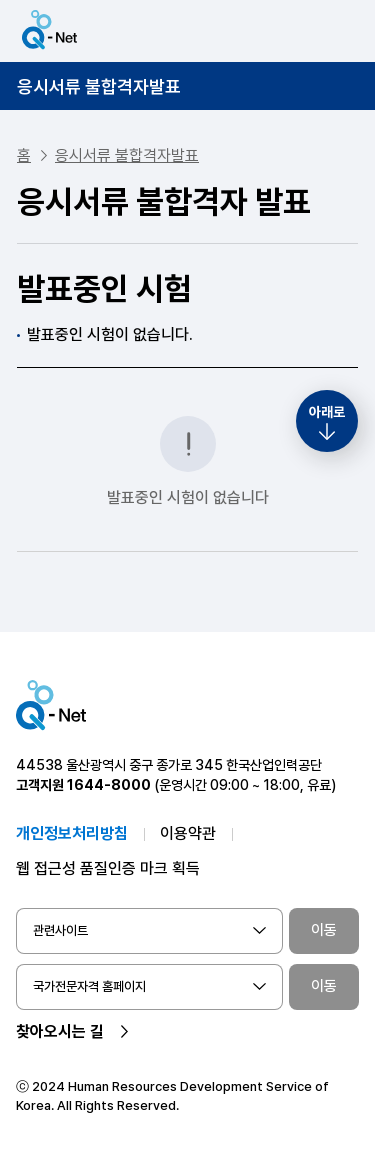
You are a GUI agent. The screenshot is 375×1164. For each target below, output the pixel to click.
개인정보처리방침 (72, 833)
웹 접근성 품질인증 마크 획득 (108, 868)
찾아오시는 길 (60, 1031)
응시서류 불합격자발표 (99, 86)
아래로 (327, 412)
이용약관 (188, 833)
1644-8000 (109, 785)
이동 (324, 930)
